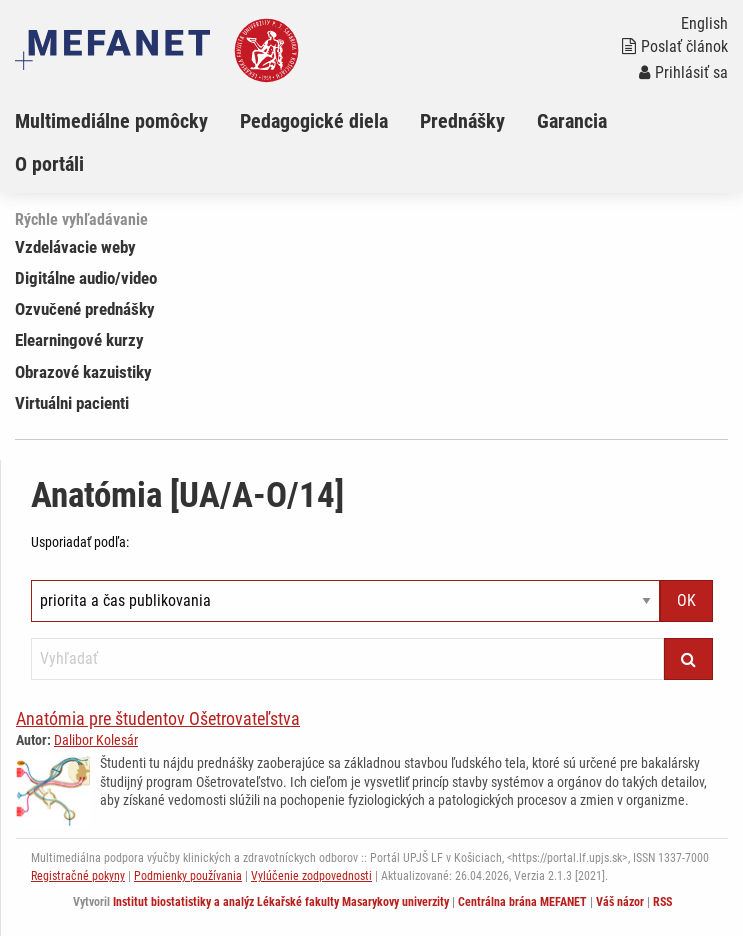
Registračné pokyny (78, 876)
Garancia (572, 121)
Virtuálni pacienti (72, 403)
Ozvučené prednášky (85, 309)
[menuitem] (127, 121)
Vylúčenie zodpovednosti (311, 876)
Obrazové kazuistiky (83, 372)
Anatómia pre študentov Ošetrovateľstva (158, 718)
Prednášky (462, 121)
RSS (662, 902)
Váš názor (620, 902)
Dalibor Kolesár (96, 740)
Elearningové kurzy (79, 340)
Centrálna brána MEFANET (522, 902)
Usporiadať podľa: (80, 542)
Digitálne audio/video (86, 278)
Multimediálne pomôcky (111, 121)
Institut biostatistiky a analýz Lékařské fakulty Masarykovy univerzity (281, 902)
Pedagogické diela (314, 121)
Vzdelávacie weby (75, 247)
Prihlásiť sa (683, 72)
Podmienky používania (188, 876)
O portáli (49, 164)
